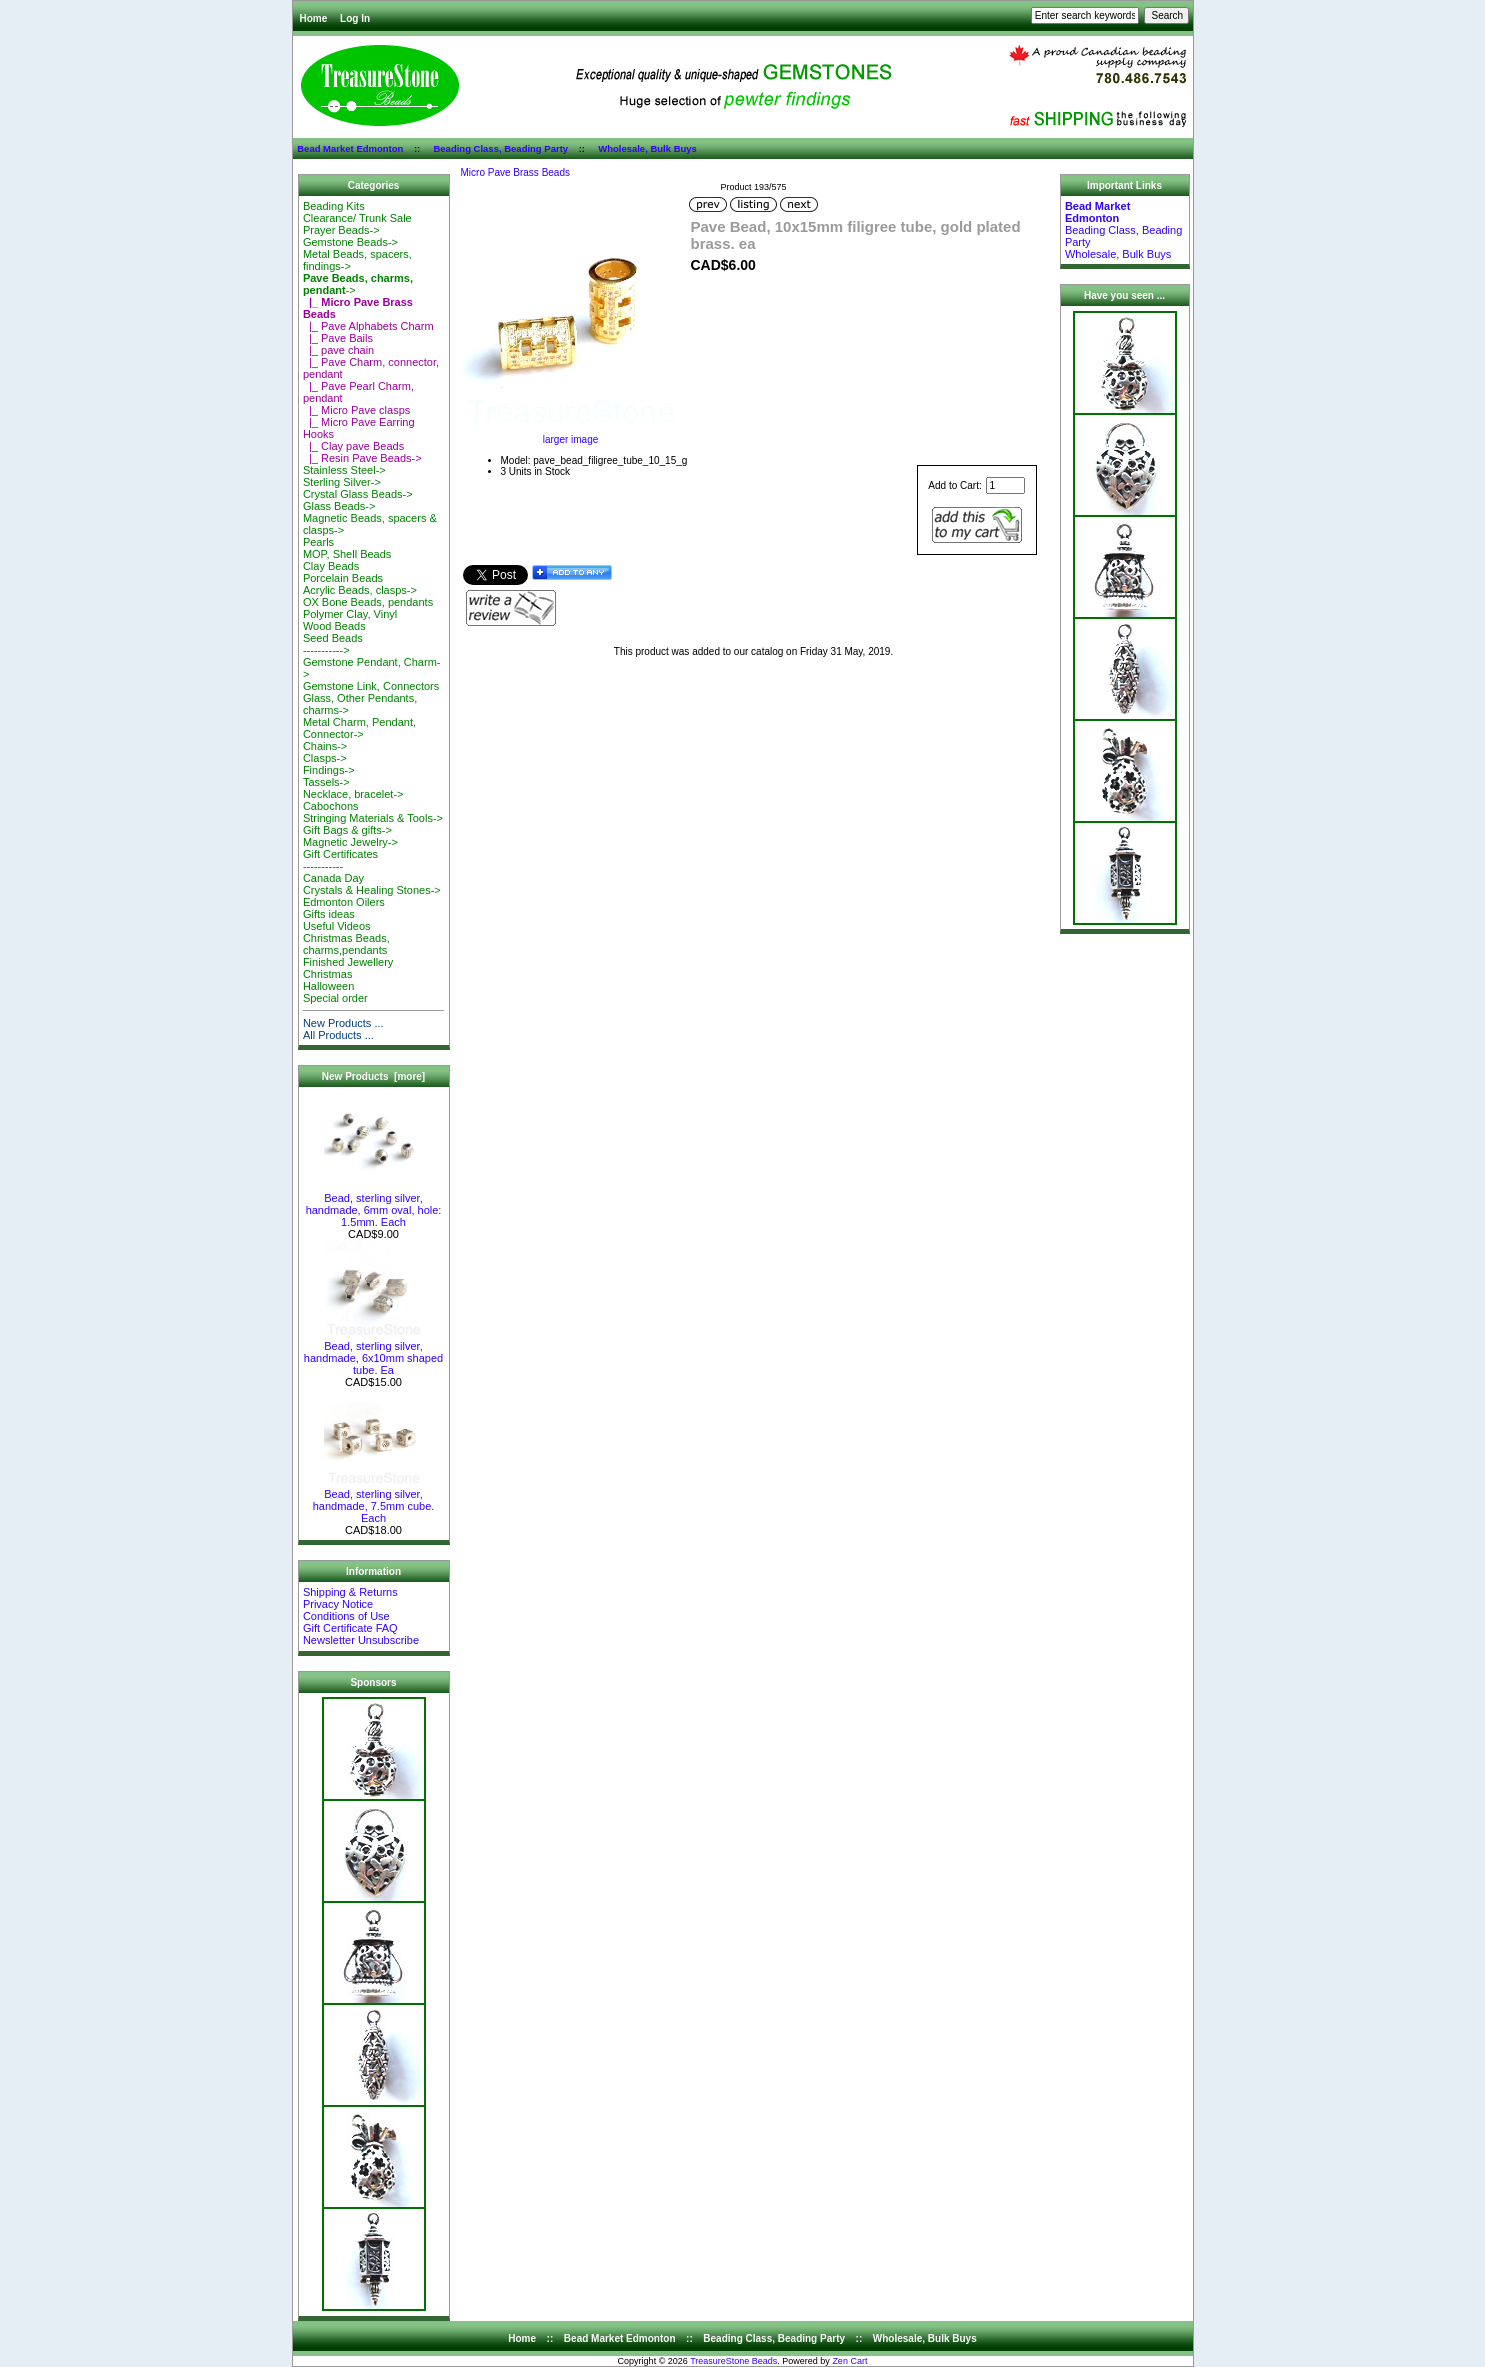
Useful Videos (337, 926)
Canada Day (333, 878)
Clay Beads (331, 566)
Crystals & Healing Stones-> (372, 890)
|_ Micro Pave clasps (356, 410)
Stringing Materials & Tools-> (373, 818)
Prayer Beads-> (341, 230)
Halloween (328, 986)
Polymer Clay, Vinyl (350, 614)
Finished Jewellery (348, 962)
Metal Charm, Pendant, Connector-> (359, 728)
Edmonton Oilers (344, 902)
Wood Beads (334, 626)
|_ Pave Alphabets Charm (368, 326)
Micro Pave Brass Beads (516, 172)
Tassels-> (326, 782)
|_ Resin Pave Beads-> (362, 458)
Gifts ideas (329, 914)
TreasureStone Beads (733, 2361)
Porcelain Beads (343, 578)
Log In (355, 18)
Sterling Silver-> (342, 482)
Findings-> (329, 770)
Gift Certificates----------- (340, 860)
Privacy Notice (338, 1604)
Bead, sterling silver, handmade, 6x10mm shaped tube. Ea (373, 1353)
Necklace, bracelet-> (353, 794)
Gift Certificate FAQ (350, 1628)
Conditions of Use (346, 1616)
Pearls (318, 542)
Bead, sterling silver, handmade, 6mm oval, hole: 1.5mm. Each (374, 1205)
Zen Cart (849, 2361)
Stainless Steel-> (344, 470)
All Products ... (338, 1035)
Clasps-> (325, 758)
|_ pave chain (338, 350)
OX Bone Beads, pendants (368, 602)
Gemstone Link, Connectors (371, 686)
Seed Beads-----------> (333, 644)
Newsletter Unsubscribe (361, 1640)
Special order (335, 998)
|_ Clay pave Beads (353, 446)
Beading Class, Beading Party (500, 148)
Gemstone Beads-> (350, 242)
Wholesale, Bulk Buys (647, 148)
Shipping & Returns (350, 1592)
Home (314, 18)
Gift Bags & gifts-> (347, 830)
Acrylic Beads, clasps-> (360, 590)
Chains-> (325, 746)
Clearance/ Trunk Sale (357, 218)
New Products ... (343, 1023)
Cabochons (331, 806)
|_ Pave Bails (338, 338)
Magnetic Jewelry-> (350, 842)
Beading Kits (334, 206)
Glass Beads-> (339, 506)
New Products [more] (373, 1076)
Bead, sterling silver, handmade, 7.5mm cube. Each (374, 1501)
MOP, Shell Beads (347, 554)
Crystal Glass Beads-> (358, 494)
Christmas (328, 974)
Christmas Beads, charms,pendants (346, 944)
